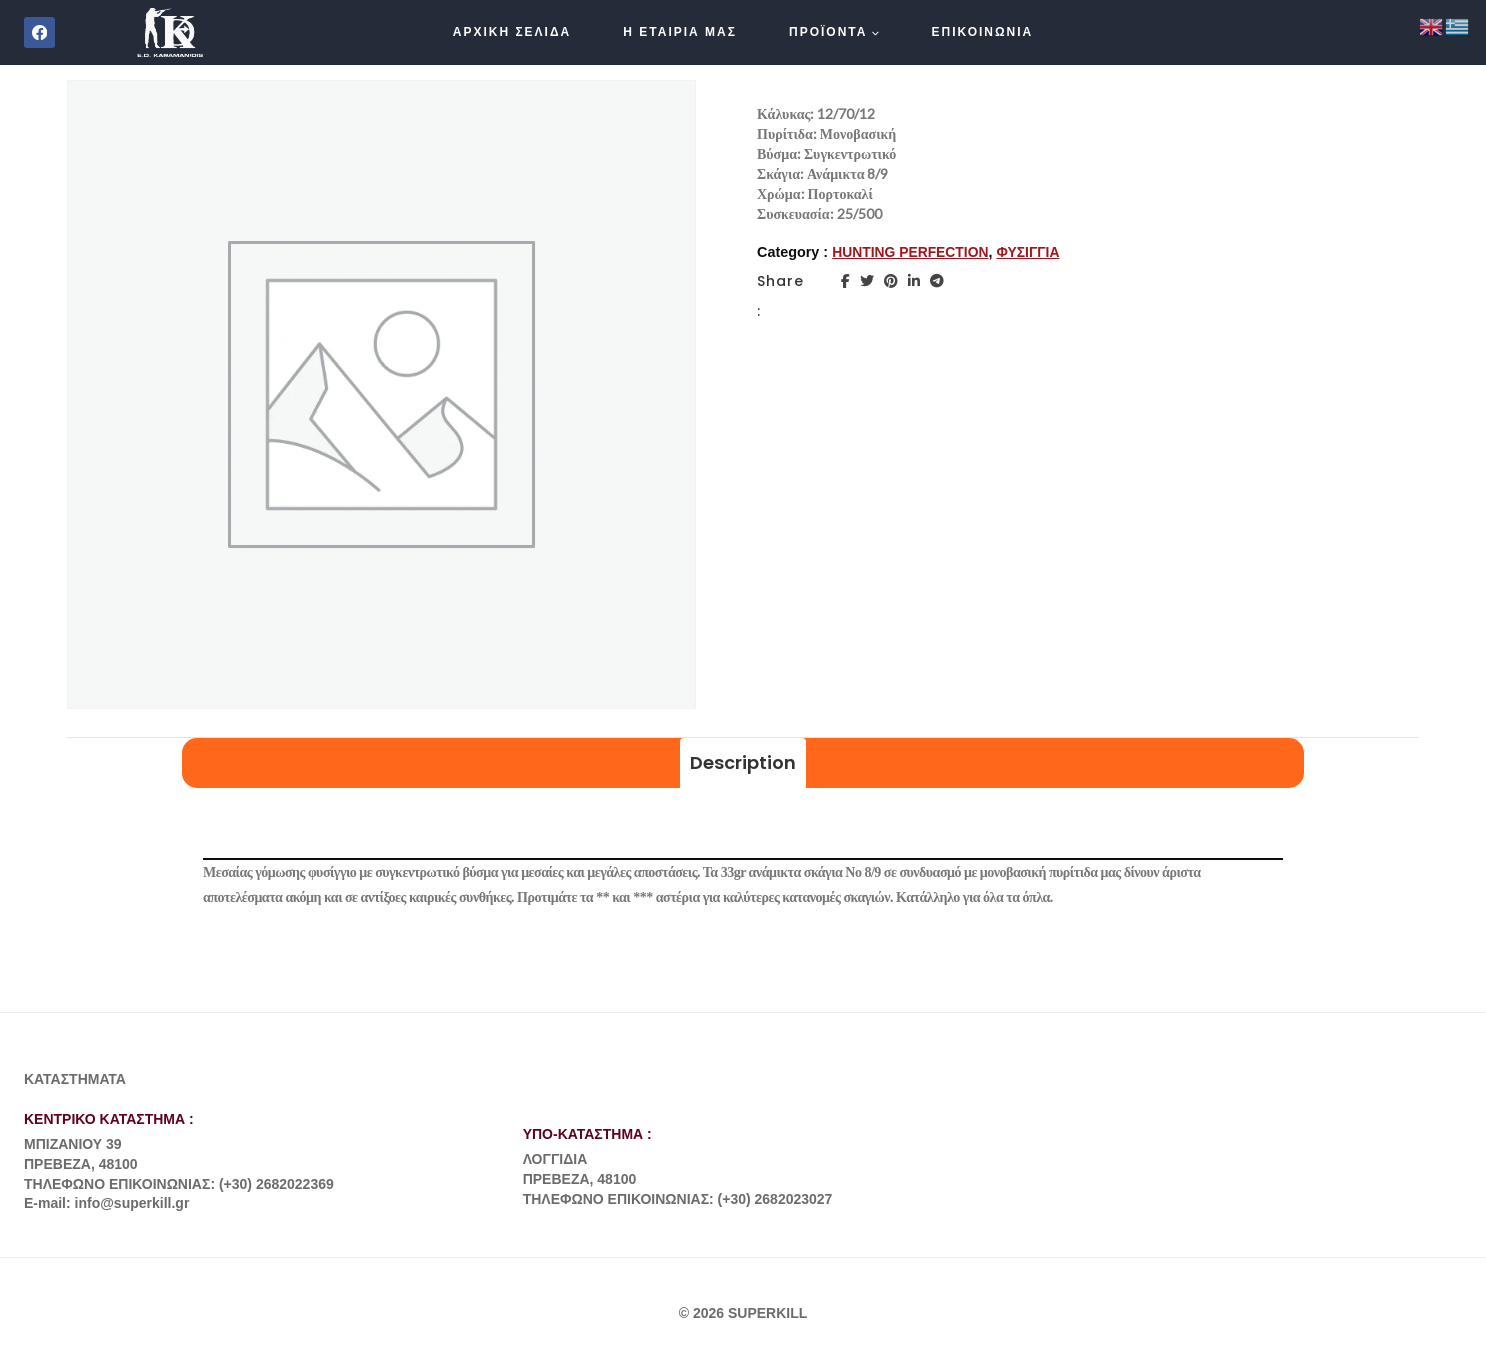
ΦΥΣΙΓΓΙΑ (1034, 252)
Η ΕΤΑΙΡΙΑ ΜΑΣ (680, 32)
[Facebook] (39, 32)
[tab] (743, 763)
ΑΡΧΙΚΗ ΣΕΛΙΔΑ (512, 32)
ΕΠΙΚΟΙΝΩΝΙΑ (983, 32)
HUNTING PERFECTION (913, 252)
